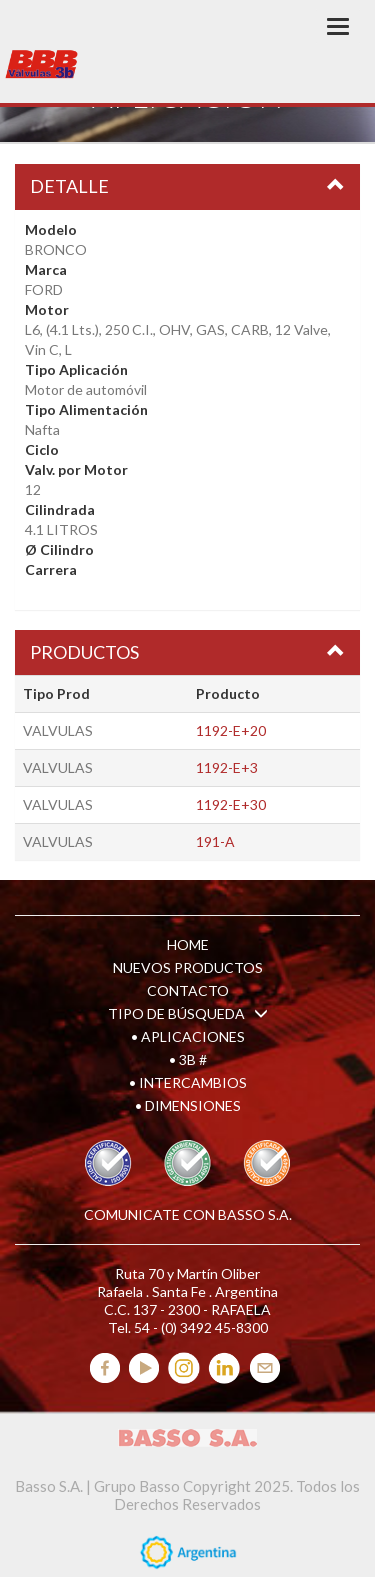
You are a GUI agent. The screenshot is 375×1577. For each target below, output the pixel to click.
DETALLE (69, 186)
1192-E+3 (227, 767)
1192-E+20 (231, 730)
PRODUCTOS (84, 652)
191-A (215, 841)
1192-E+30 (231, 804)
